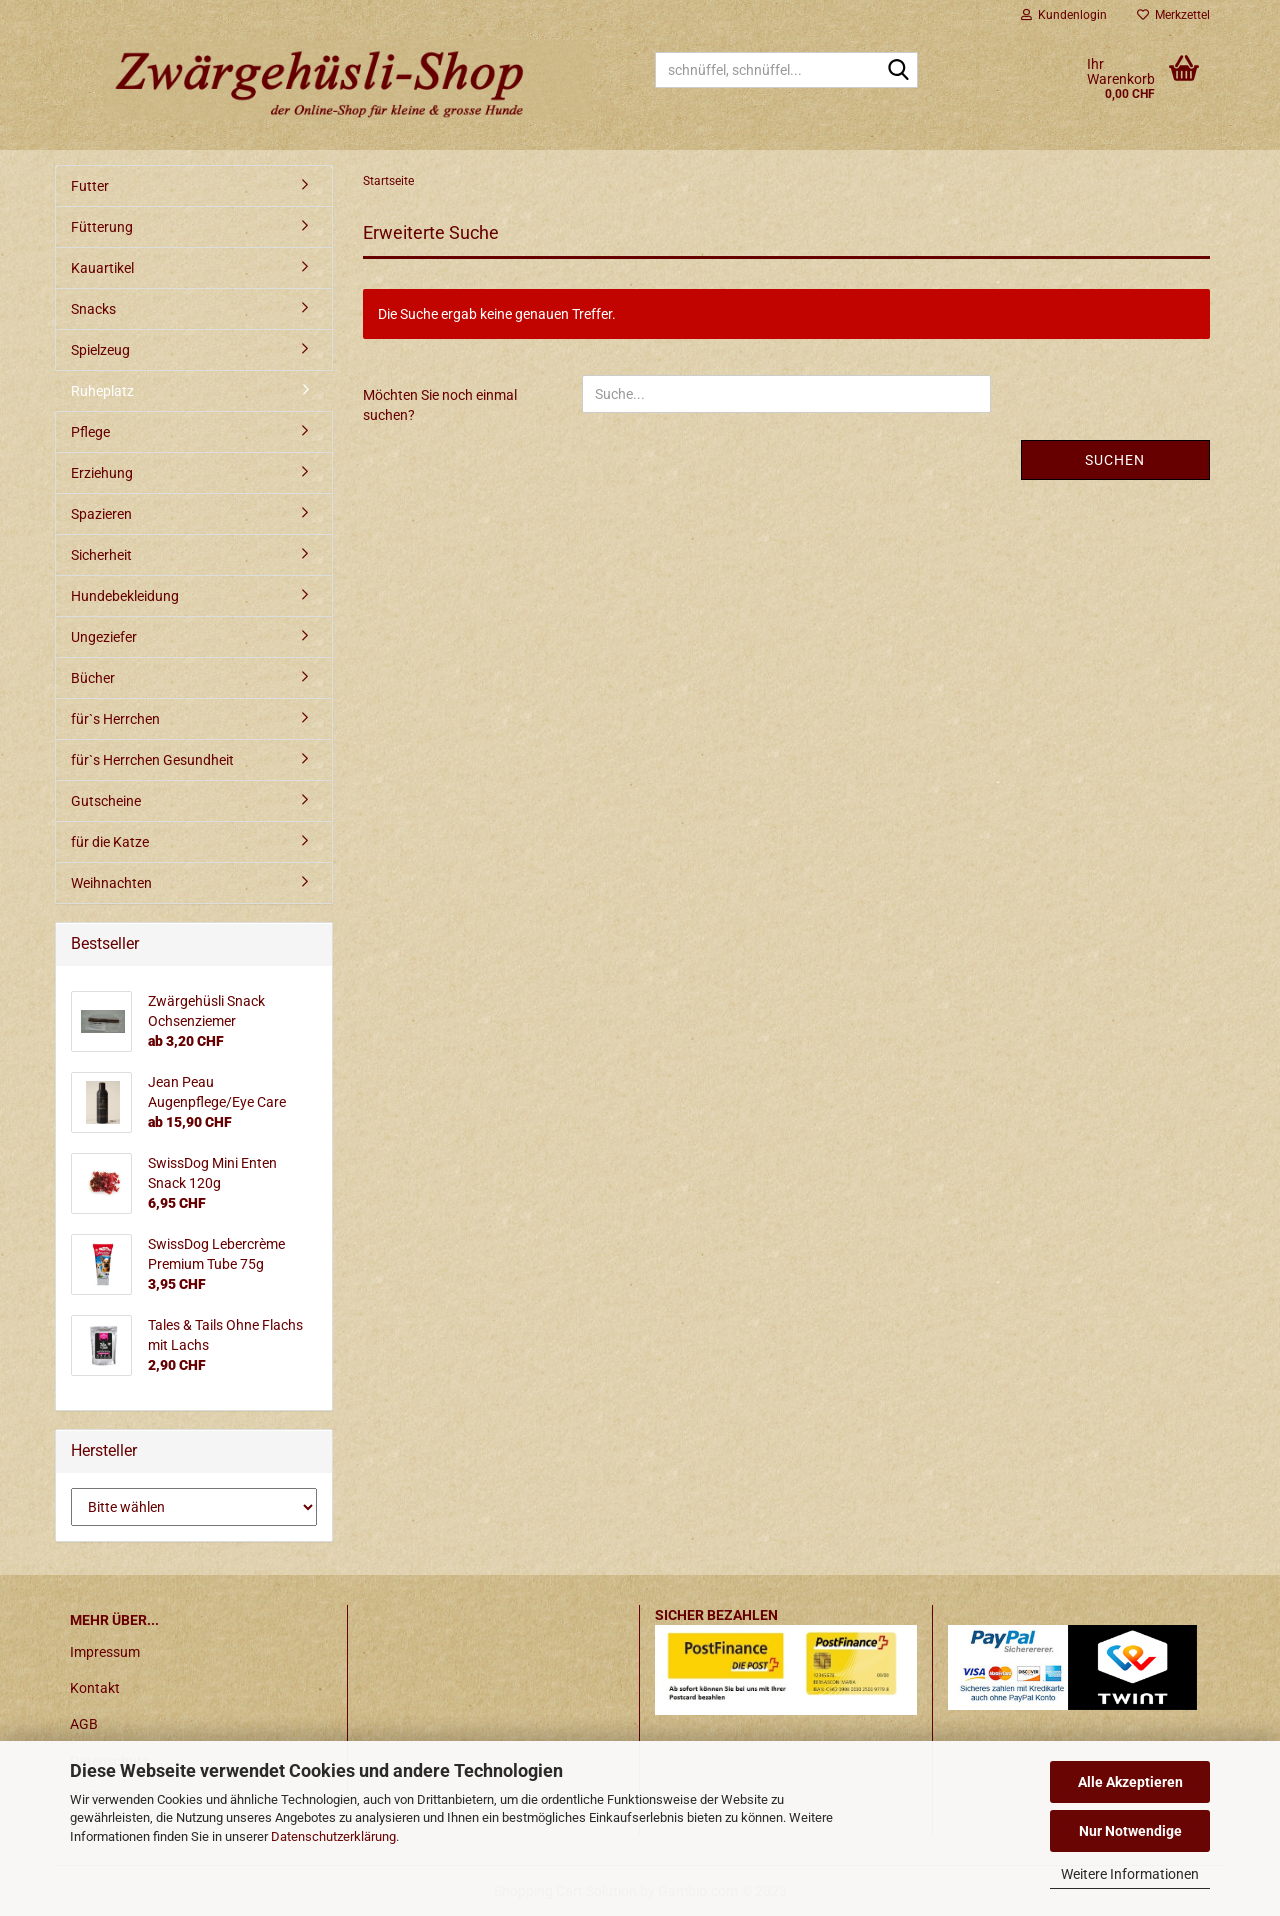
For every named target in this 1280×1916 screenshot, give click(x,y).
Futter (90, 186)
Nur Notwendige (1130, 1831)
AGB (84, 1724)
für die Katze (110, 842)
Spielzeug (100, 350)
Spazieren (101, 514)
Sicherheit (101, 555)
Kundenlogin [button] (1064, 15)
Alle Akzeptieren (1130, 1782)
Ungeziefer (104, 637)
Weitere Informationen (1130, 1874)
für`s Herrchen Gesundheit (152, 760)
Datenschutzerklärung (333, 1836)
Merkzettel (1173, 15)
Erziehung (102, 473)
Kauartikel (102, 268)
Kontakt (95, 1688)
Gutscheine (106, 801)
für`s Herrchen (115, 719)
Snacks (93, 309)
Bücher (93, 678)
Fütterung (102, 227)
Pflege (90, 432)
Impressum (105, 1652)
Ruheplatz (102, 391)
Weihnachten (111, 883)
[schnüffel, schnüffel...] (899, 71)
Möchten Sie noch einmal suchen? (440, 405)
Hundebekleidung (125, 596)
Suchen (1115, 460)
